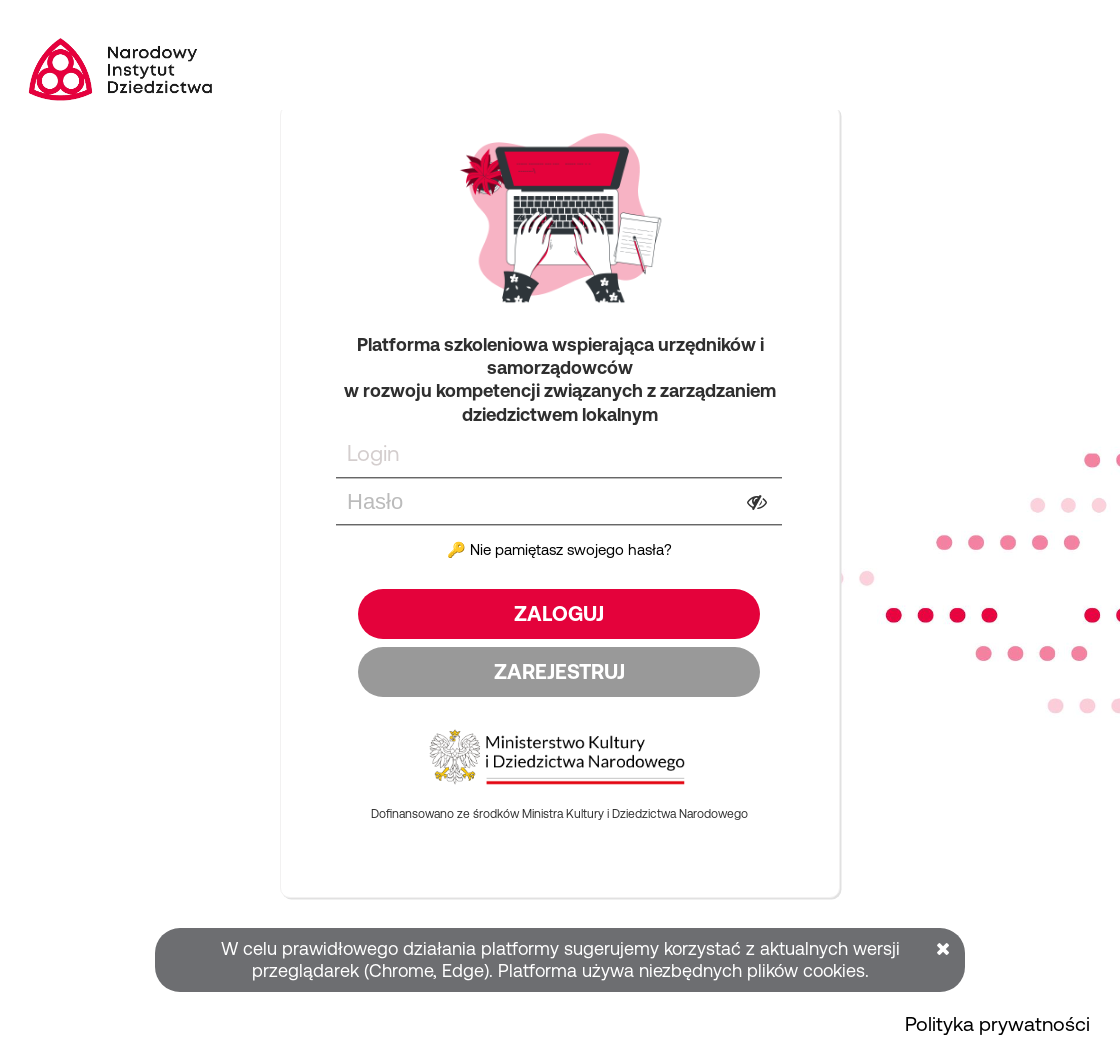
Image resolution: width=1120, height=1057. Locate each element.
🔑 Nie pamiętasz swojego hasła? (559, 549)
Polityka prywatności (997, 1024)
